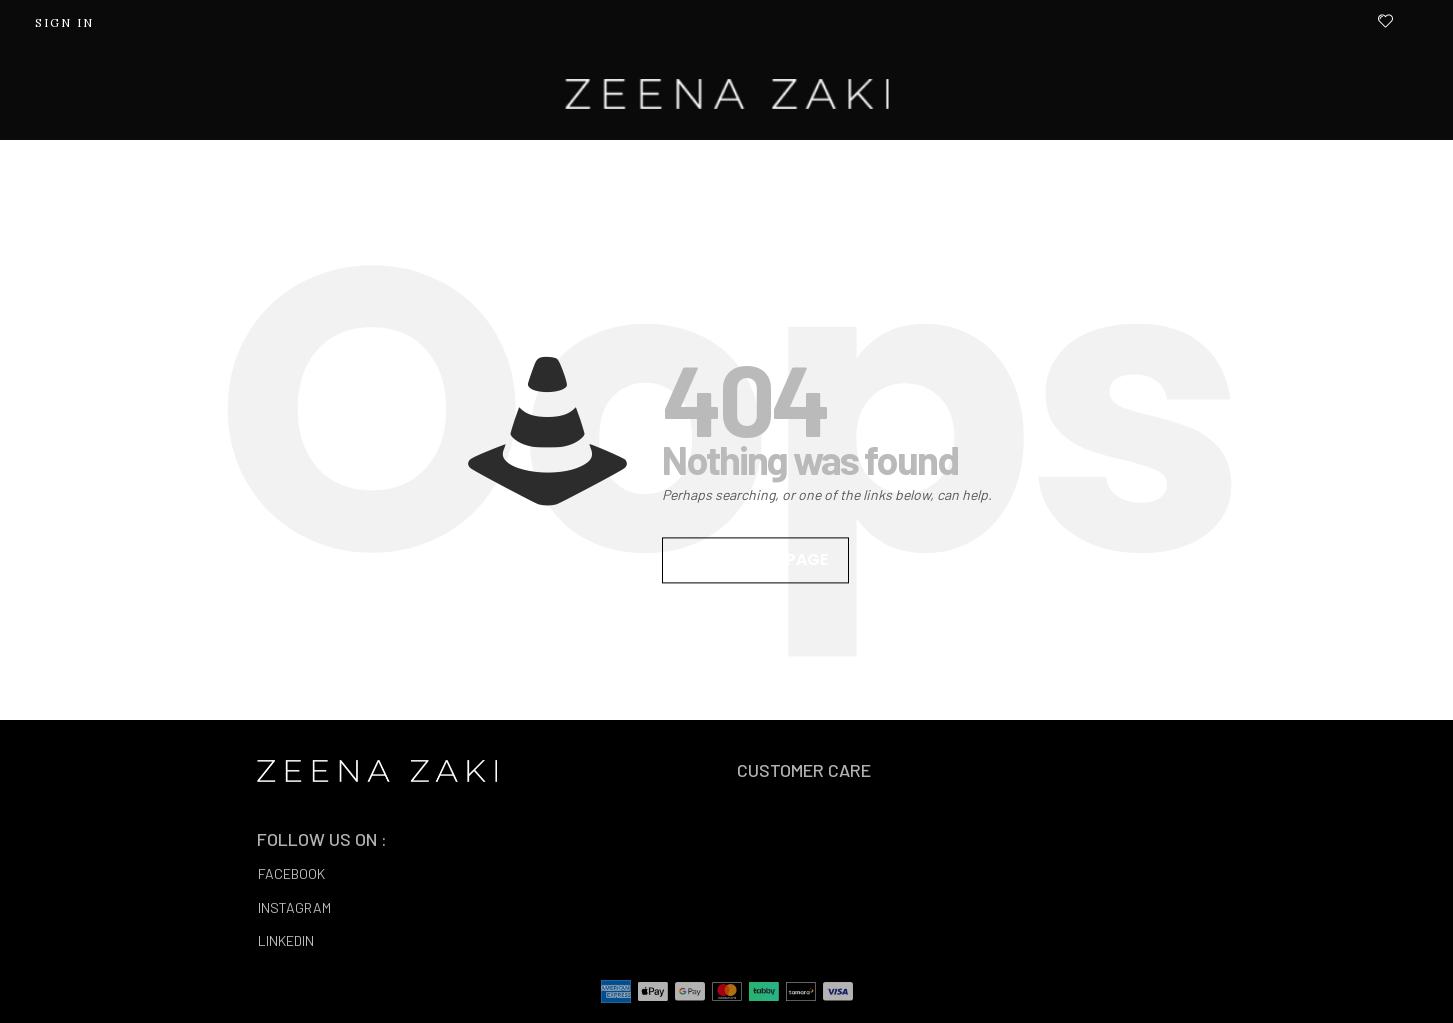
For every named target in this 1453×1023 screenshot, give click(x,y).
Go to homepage (755, 559)
